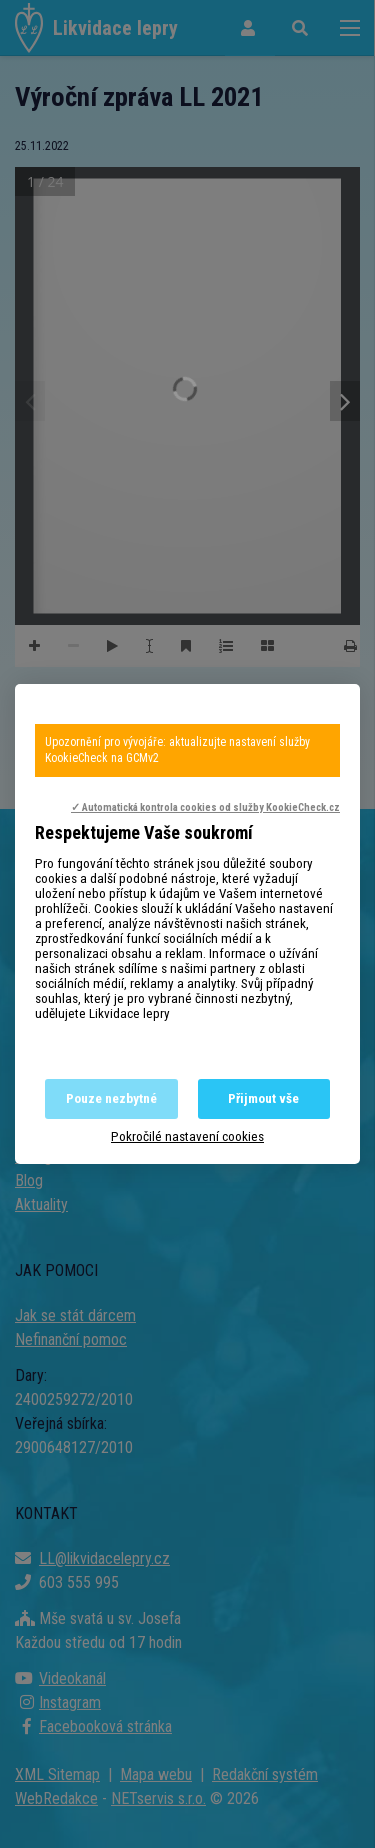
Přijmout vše (263, 1098)
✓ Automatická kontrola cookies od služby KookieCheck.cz (205, 807)
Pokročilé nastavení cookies (187, 1136)
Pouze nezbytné (111, 1098)
